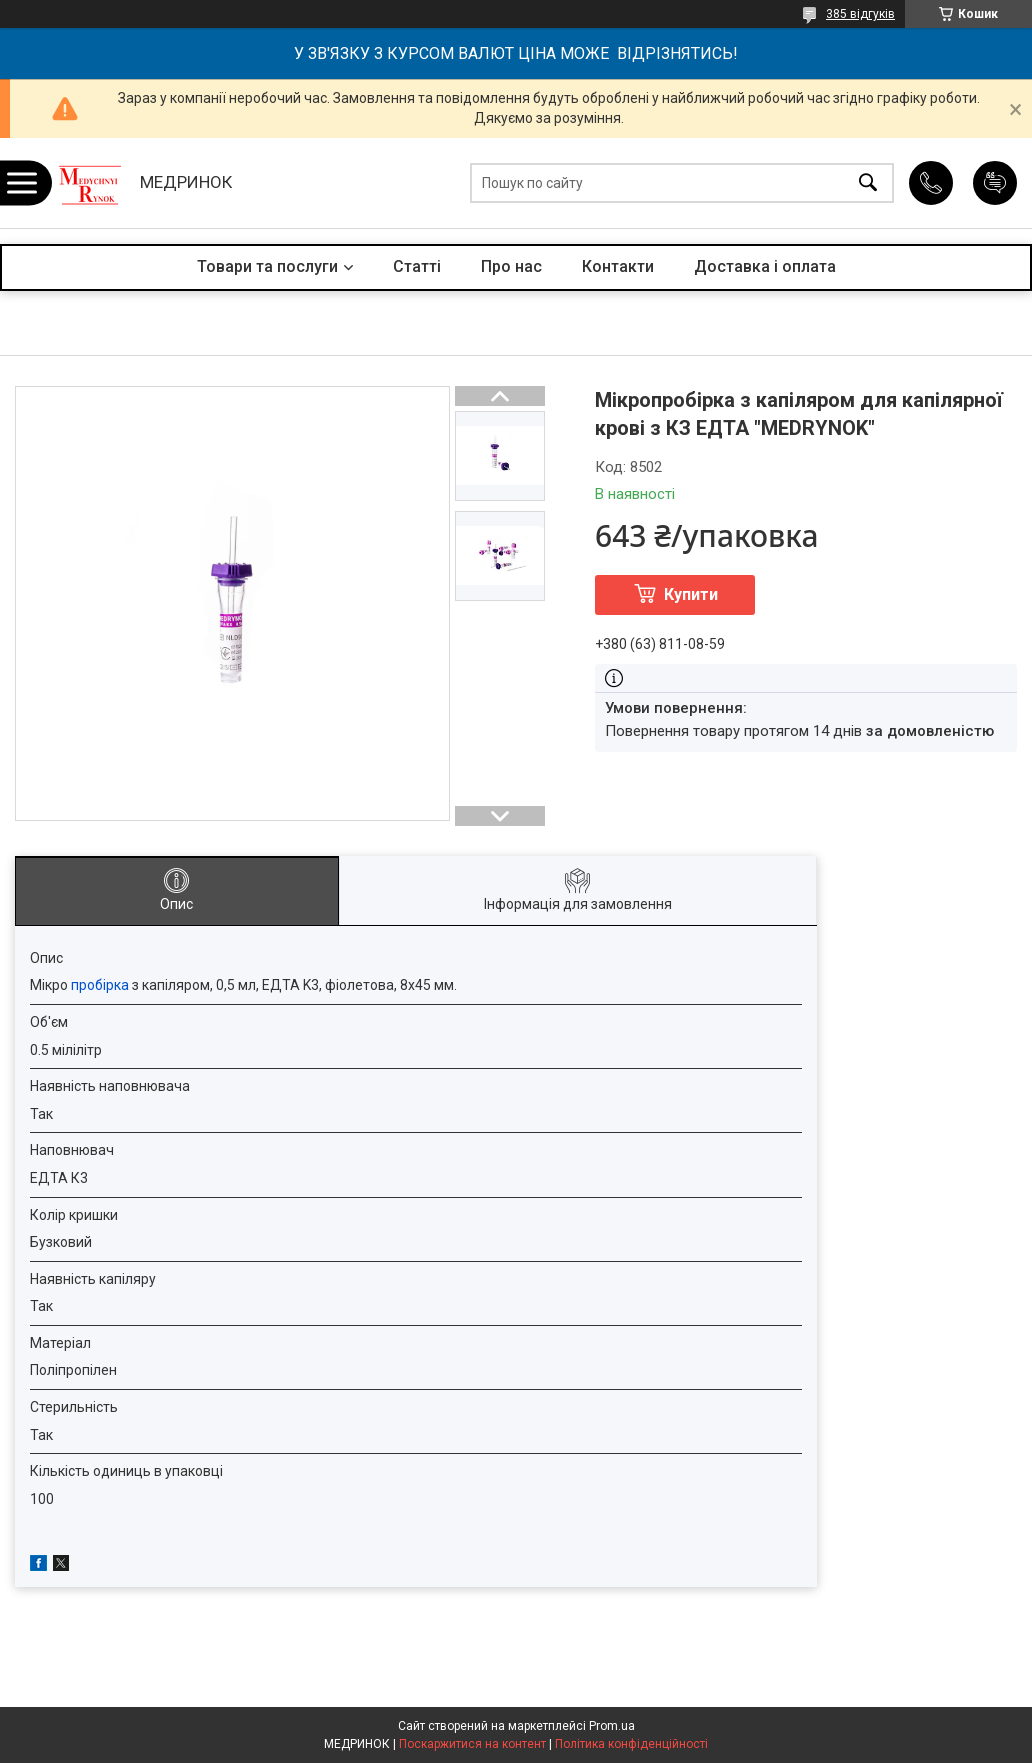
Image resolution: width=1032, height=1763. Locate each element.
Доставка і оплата (765, 266)
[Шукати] (868, 183)
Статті (417, 266)
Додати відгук (995, 183)
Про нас (511, 266)
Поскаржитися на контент (472, 1744)
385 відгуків (860, 14)
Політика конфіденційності (631, 1744)
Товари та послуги (267, 266)
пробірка (100, 985)
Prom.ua (612, 1726)
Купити (691, 594)
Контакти (618, 266)
